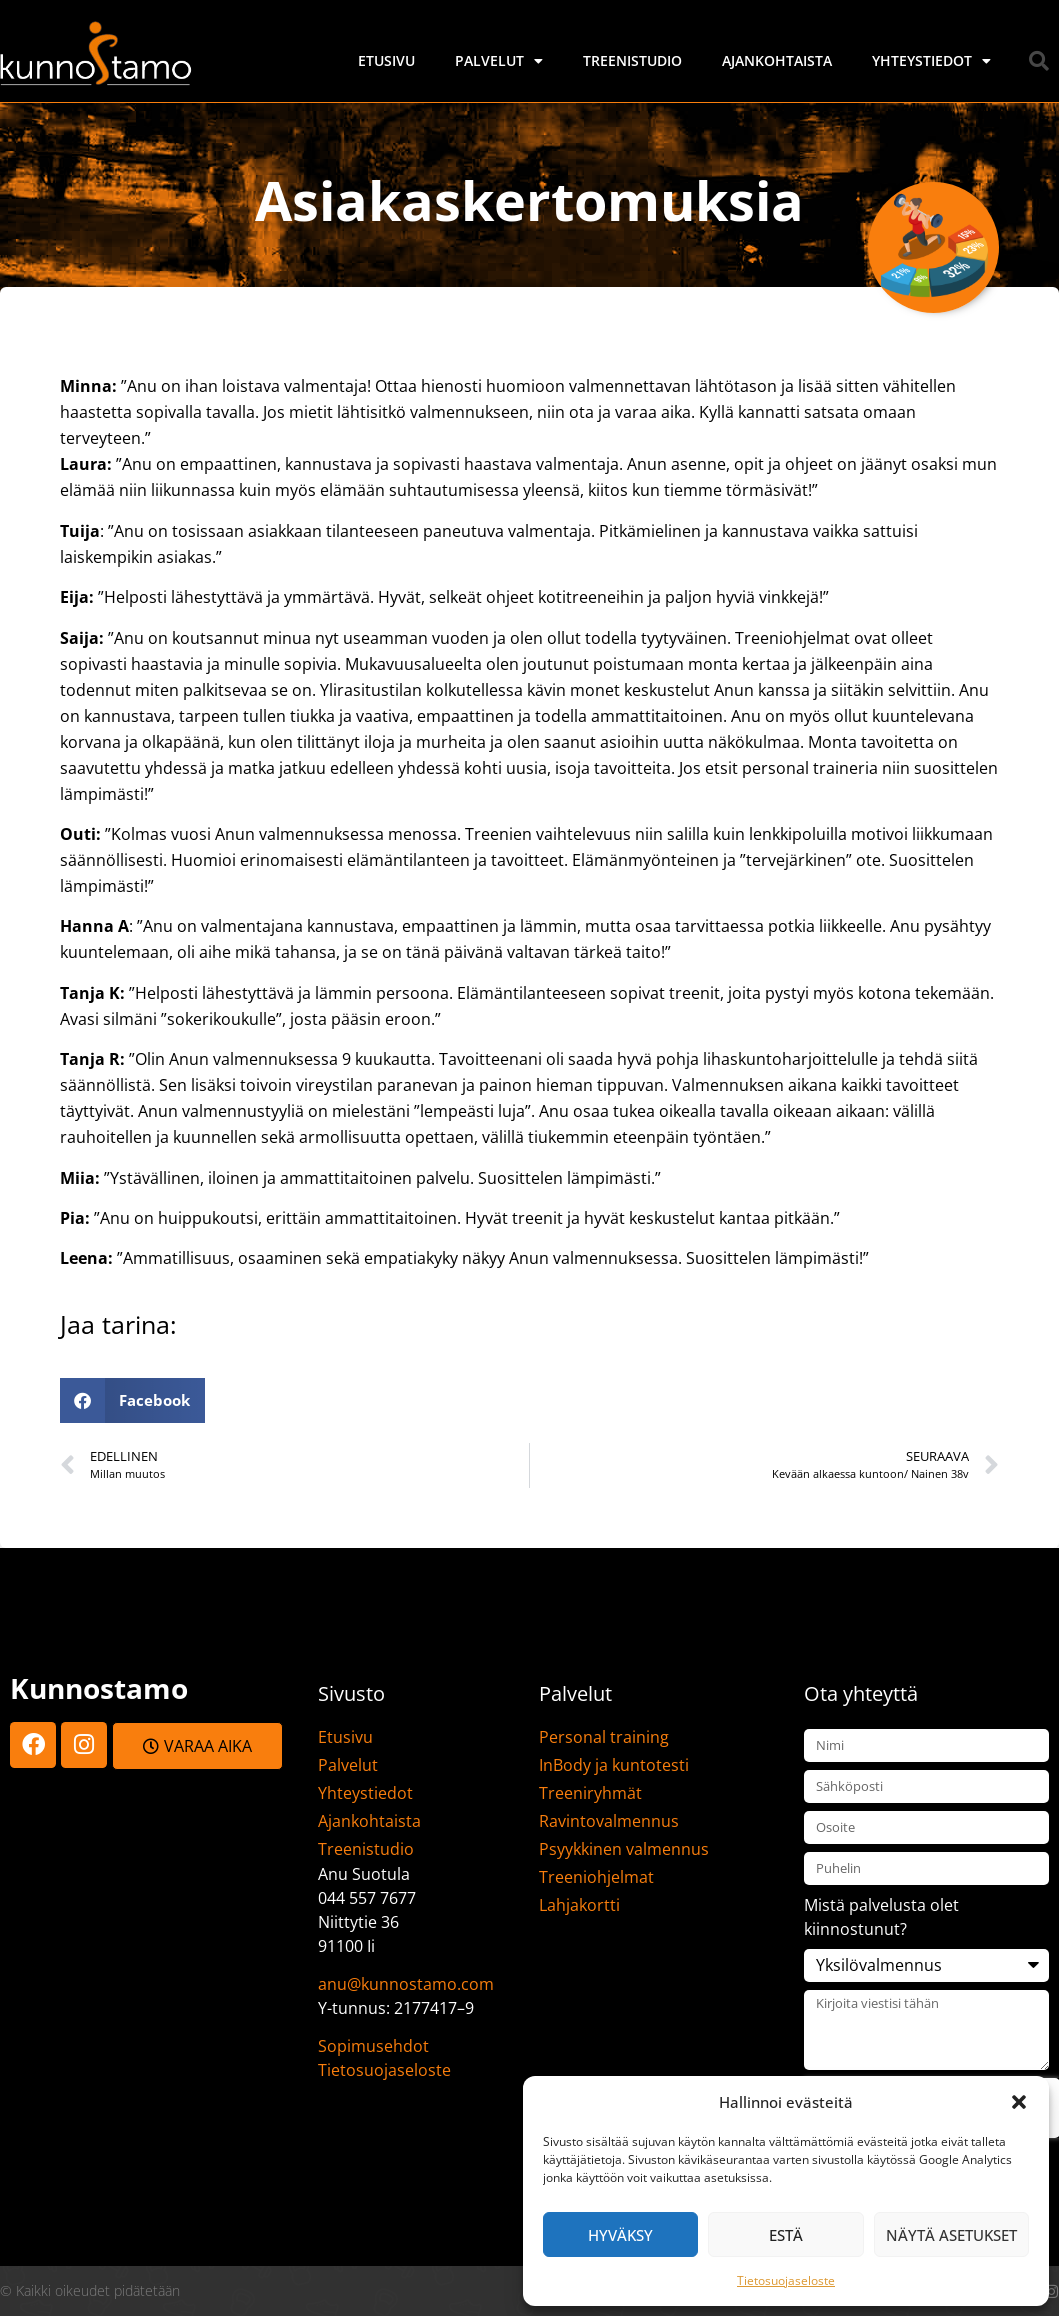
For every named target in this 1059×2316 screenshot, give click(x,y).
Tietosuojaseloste (786, 2280)
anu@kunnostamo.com (406, 1984)
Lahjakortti (579, 1905)
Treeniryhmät (590, 1793)
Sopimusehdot (373, 2046)
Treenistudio (632, 60)
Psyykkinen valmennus (624, 1849)
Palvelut (499, 61)
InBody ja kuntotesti (614, 1765)
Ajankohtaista (777, 60)
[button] (1019, 2102)
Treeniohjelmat (596, 1877)
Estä (786, 2235)
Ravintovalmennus (609, 1821)
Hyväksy (620, 2235)
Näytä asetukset (951, 2235)
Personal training (604, 1737)
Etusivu (386, 60)
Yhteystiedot (931, 61)
